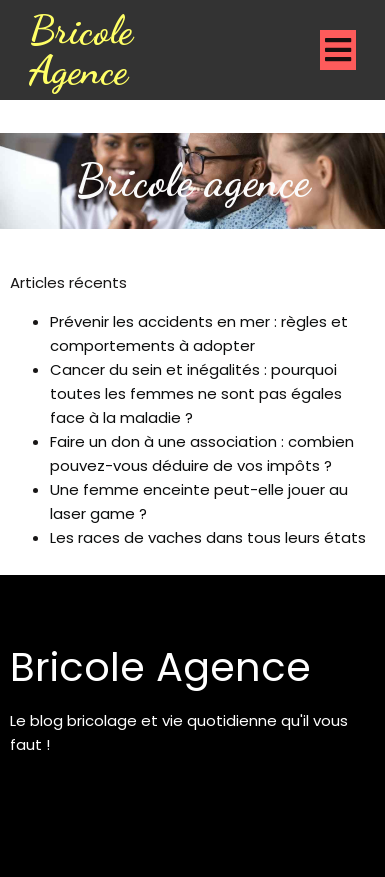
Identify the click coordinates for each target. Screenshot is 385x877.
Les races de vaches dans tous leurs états (208, 537)
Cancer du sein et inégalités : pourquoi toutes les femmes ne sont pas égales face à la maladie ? (196, 393)
